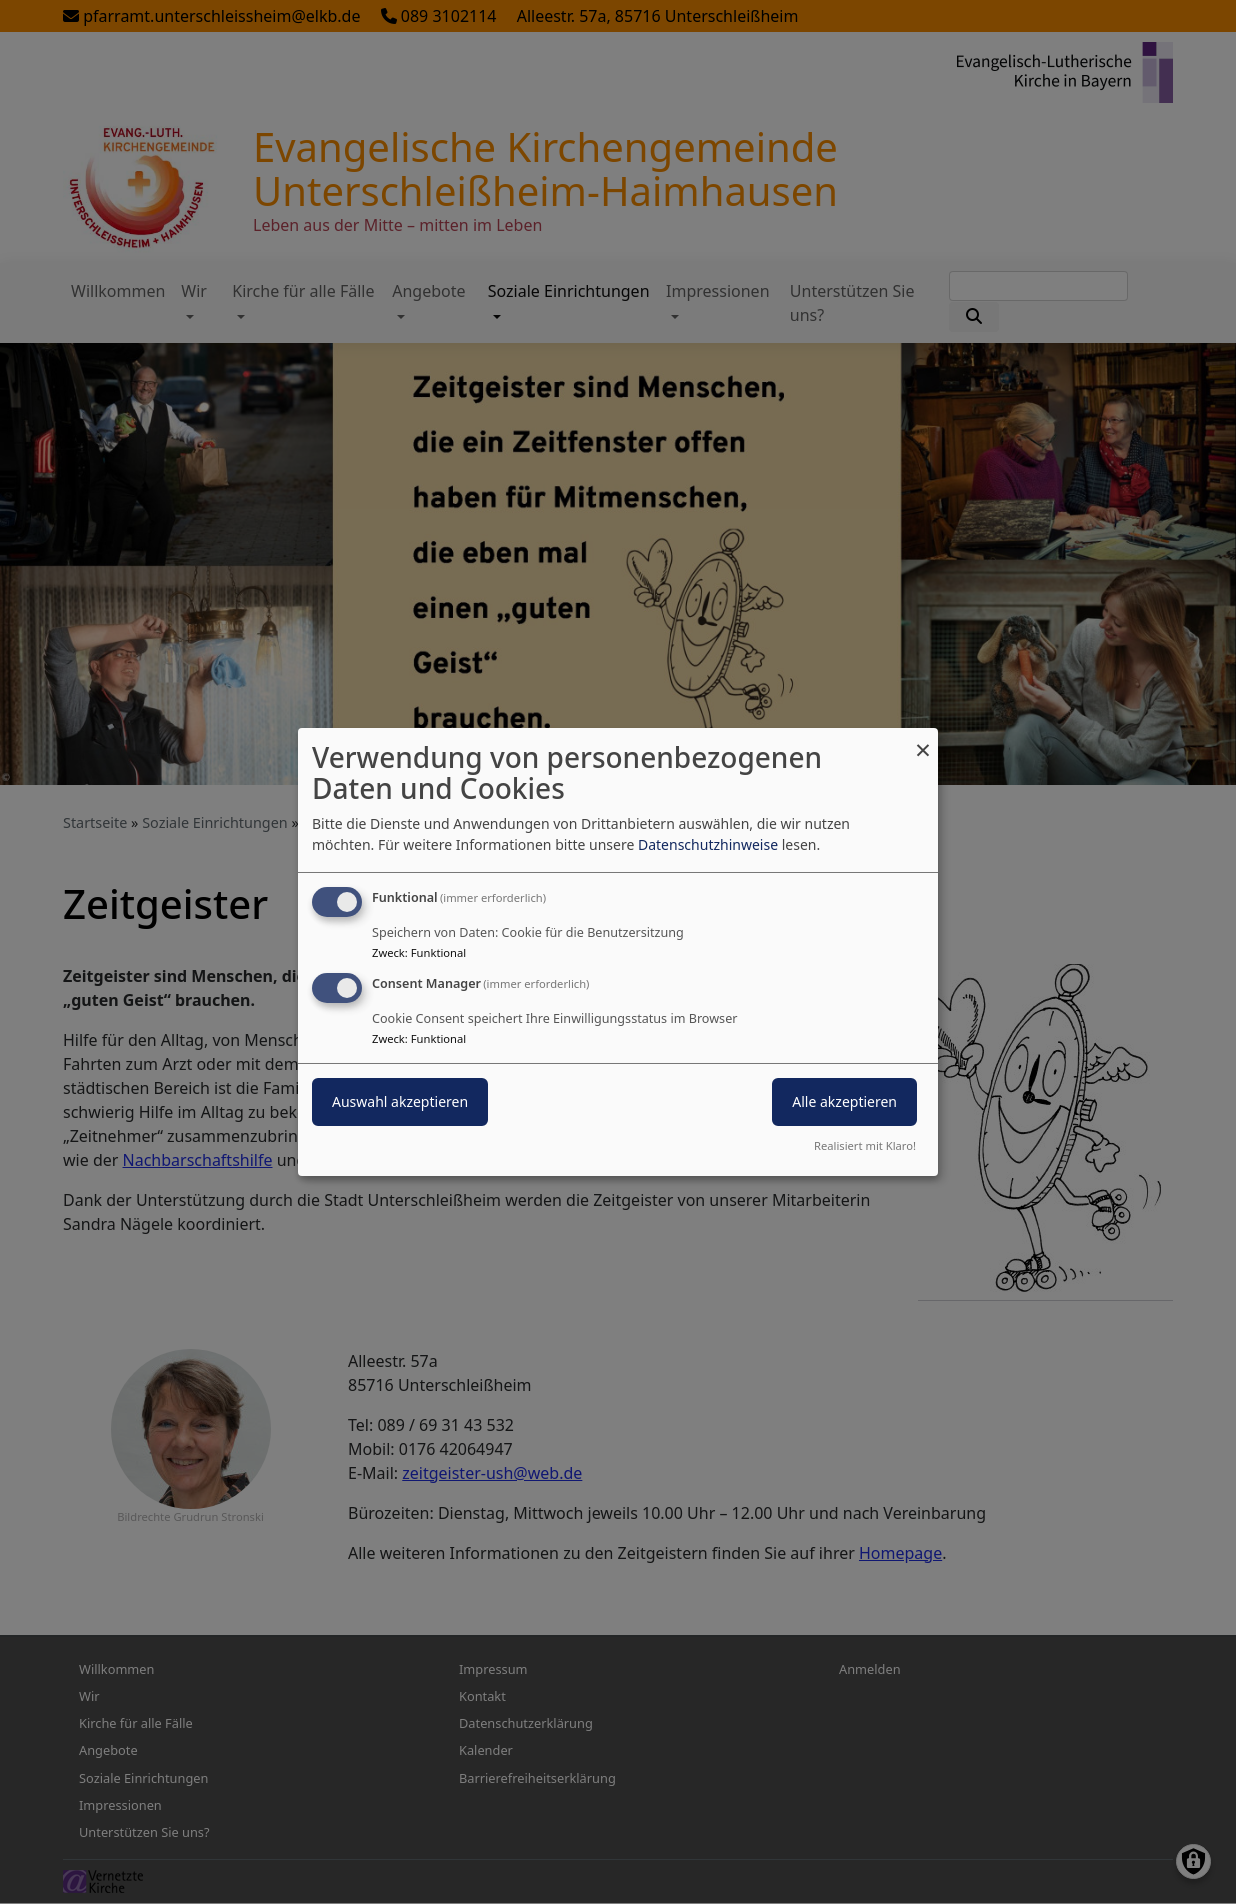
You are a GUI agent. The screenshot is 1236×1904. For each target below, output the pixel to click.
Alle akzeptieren (844, 1101)
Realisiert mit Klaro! (865, 1145)
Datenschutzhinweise (708, 844)
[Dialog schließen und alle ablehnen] (923, 740)
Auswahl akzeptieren (400, 1101)
